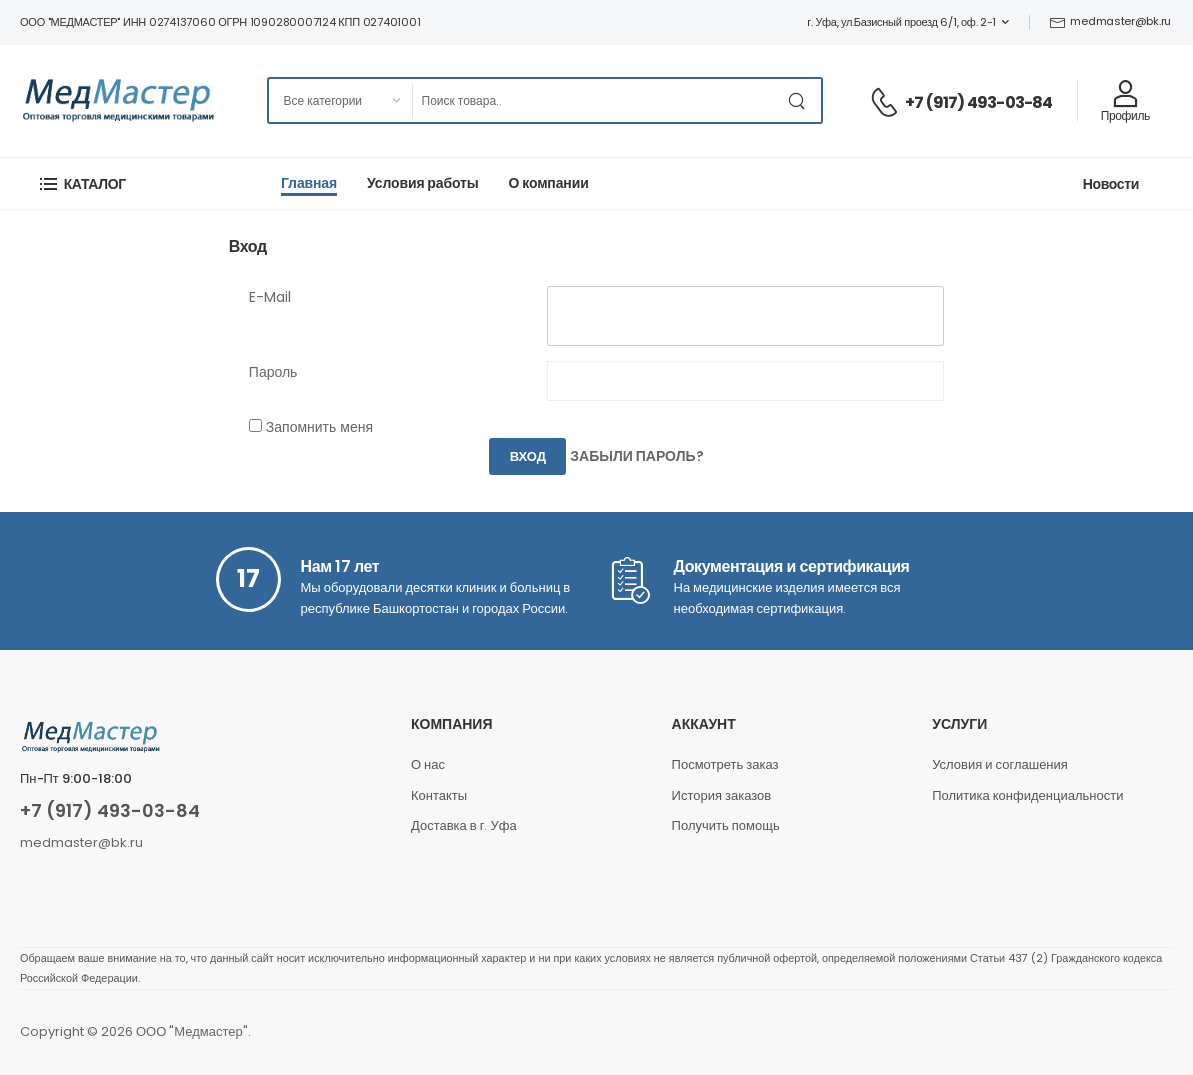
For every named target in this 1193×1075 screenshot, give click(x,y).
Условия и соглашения (1000, 764)
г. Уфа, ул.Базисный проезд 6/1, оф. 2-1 (901, 22)
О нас (428, 764)
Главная (309, 183)
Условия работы (423, 183)
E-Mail (270, 297)
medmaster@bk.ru (1110, 21)
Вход (528, 456)
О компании (549, 183)
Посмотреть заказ (725, 764)
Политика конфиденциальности (1027, 795)
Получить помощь (726, 825)
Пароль (273, 372)
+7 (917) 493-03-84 (979, 102)
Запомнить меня (319, 427)
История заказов (722, 795)
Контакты (439, 795)
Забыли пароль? (636, 457)
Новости (1111, 184)
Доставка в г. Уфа (464, 825)
